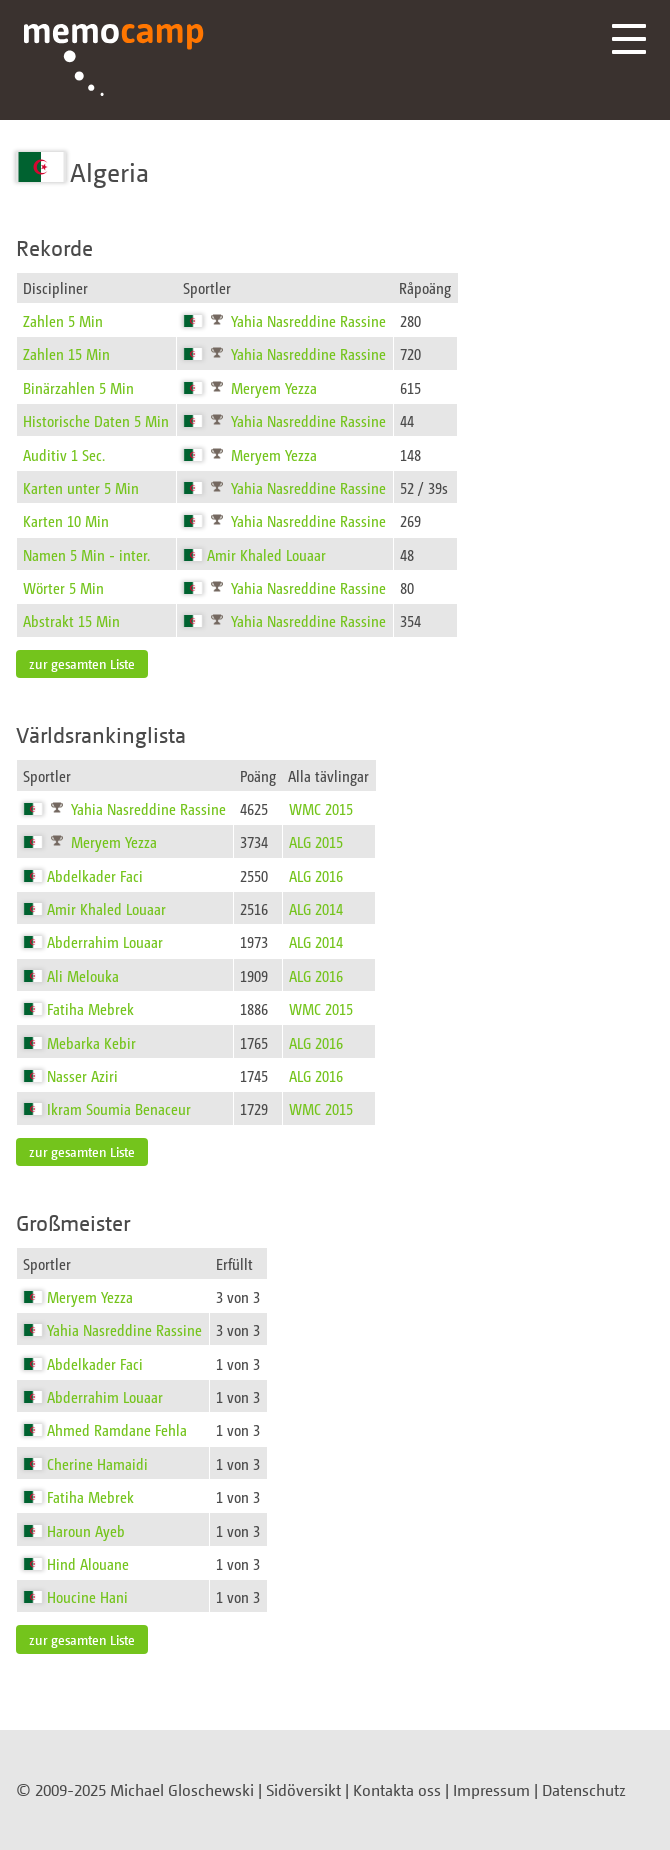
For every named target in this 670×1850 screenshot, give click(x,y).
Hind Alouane (88, 1563)
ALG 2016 (316, 875)
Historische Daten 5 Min (96, 420)
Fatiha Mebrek (90, 1008)
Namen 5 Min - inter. (86, 554)
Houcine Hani (87, 1596)
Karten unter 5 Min (81, 487)
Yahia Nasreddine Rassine (308, 320)
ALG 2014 (316, 908)
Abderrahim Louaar (105, 941)
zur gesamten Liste (82, 664)
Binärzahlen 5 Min (78, 387)
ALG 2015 (316, 841)
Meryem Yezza (274, 387)
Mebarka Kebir (91, 1042)
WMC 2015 (321, 808)
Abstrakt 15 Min (71, 620)
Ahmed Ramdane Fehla (117, 1429)
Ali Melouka (83, 975)
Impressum (491, 1790)
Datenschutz (584, 1790)
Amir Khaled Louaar (266, 554)
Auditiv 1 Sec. (64, 454)
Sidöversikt (303, 1790)
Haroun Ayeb (86, 1530)
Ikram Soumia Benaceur (119, 1108)
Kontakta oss (397, 1790)
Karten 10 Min (66, 520)
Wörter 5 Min (63, 587)
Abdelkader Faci (95, 875)
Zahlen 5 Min (63, 320)
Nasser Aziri (82, 1075)
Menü (629, 39)
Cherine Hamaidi (97, 1463)
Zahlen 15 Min (66, 353)
